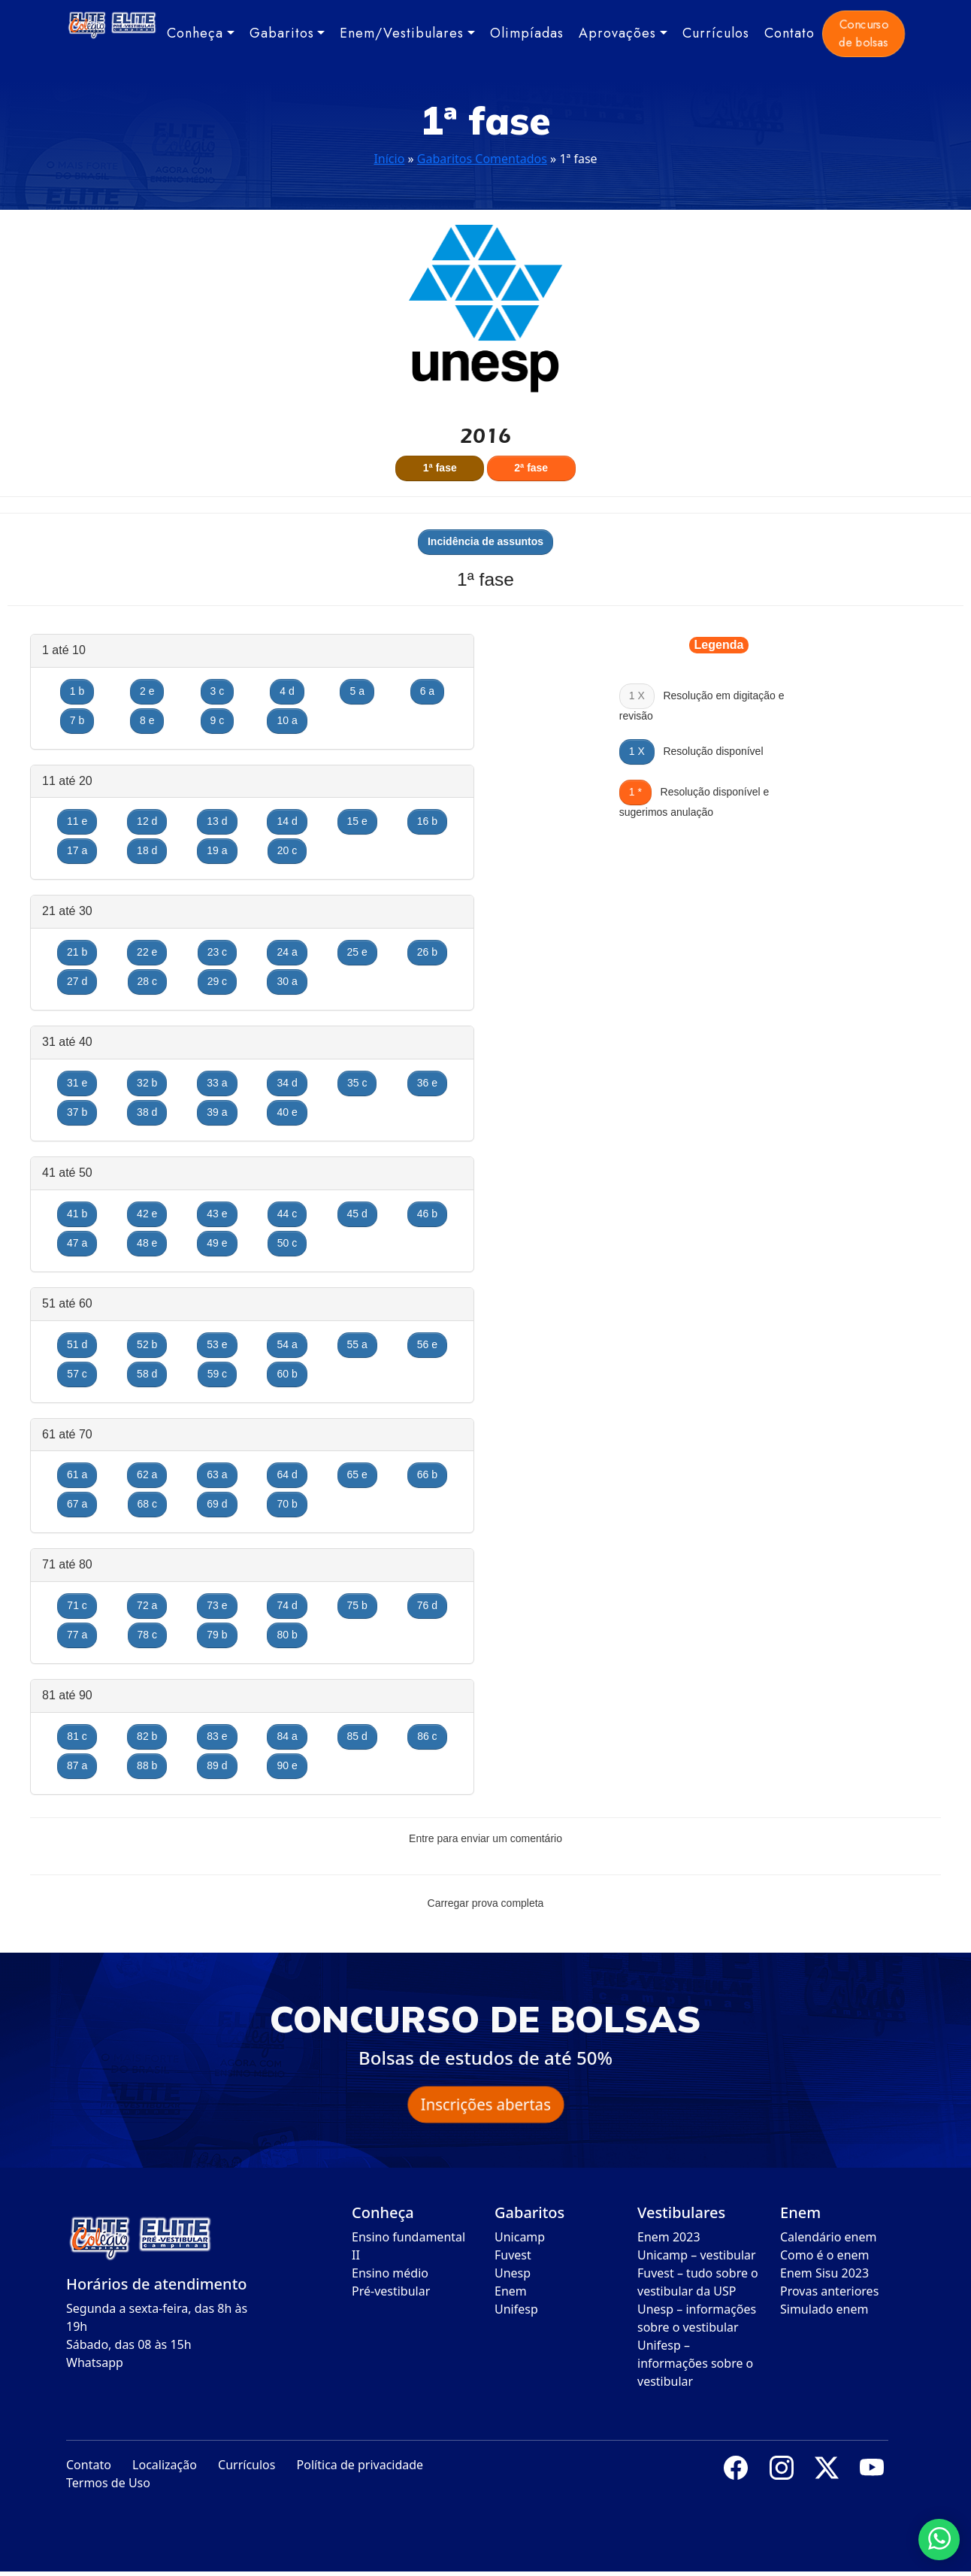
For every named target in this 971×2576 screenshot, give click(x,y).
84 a (287, 1736)
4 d (287, 691)
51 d (77, 1344)
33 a (217, 1083)
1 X (637, 751)
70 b (287, 1504)
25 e (357, 952)
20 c (287, 850)
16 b (427, 821)
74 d (287, 1605)
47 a (77, 1243)
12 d (147, 821)
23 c (217, 952)
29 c (217, 981)
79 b (217, 1635)
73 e (217, 1605)
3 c (217, 691)
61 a (77, 1474)
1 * (635, 792)
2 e (147, 691)
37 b (77, 1112)
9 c (217, 720)
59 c (217, 1374)
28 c (147, 981)
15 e (357, 821)
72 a (147, 1605)
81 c (76, 1736)
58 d (147, 1374)
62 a (147, 1474)
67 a (77, 1504)
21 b (77, 952)
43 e (217, 1214)
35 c (357, 1083)
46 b (427, 1214)
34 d (287, 1083)
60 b (287, 1374)
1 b (77, 691)
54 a (287, 1344)
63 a (217, 1474)
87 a (77, 1765)
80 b (287, 1635)
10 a (287, 720)
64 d (287, 1474)
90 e (287, 1765)
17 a (77, 850)
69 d (217, 1504)
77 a (77, 1635)
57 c (76, 1374)
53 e (217, 1344)
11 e (77, 821)
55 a (357, 1344)
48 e (147, 1243)
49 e (217, 1243)
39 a (217, 1112)
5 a (356, 691)
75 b (357, 1605)
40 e (287, 1112)
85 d (357, 1736)
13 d (217, 821)
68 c (147, 1504)
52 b (147, 1344)
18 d (147, 850)
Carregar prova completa (486, 1903)
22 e (147, 952)
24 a (287, 952)
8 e (147, 720)
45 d (357, 1214)
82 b (147, 1736)
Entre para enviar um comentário (485, 1838)
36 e (427, 1083)
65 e (357, 1474)
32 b (147, 1083)
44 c (287, 1214)
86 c (427, 1736)
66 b (427, 1474)
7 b (77, 720)
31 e (77, 1083)
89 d (217, 1765)
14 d (287, 821)
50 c (287, 1243)
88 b (147, 1765)
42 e (147, 1214)
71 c (76, 1605)
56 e (427, 1344)
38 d (147, 1112)
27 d (77, 981)
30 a (287, 981)
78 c (147, 1635)
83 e (217, 1736)
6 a (427, 691)
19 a (217, 850)
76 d (427, 1605)
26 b (427, 952)
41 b (77, 1214)
